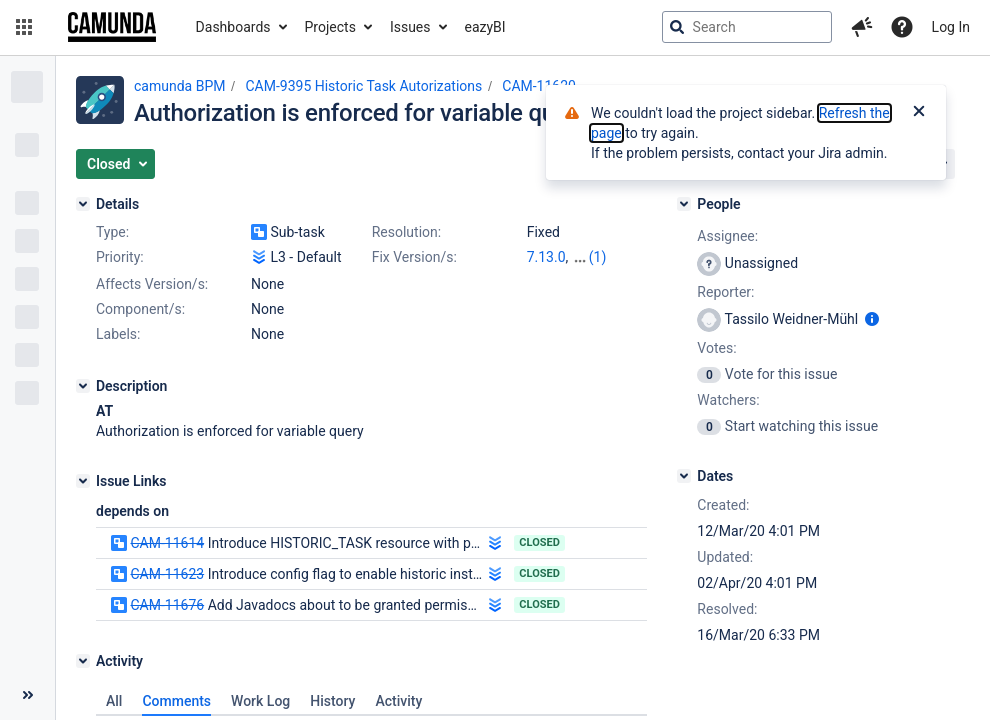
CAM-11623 (167, 574)
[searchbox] (747, 27)
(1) (598, 257)
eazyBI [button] (485, 27)
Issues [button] (410, 27)
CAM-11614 (167, 543)
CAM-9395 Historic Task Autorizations (363, 86)
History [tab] (332, 701)
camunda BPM (179, 86)
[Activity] (83, 661)
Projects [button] (330, 27)
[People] (684, 204)
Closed (539, 542)
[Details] (83, 204)
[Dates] (684, 476)
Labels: (118, 334)
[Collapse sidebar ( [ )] (27, 695)
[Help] (902, 27)
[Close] (919, 113)
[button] (24, 27)
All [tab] (114, 701)
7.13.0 (546, 257)
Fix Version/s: (414, 257)
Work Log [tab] (260, 701)
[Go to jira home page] (112, 27)
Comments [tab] (176, 701)
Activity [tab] (398, 701)
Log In (951, 27)
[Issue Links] (83, 481)
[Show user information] (872, 319)
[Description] (83, 386)
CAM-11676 (167, 605)
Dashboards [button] (233, 27)
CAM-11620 (539, 86)
